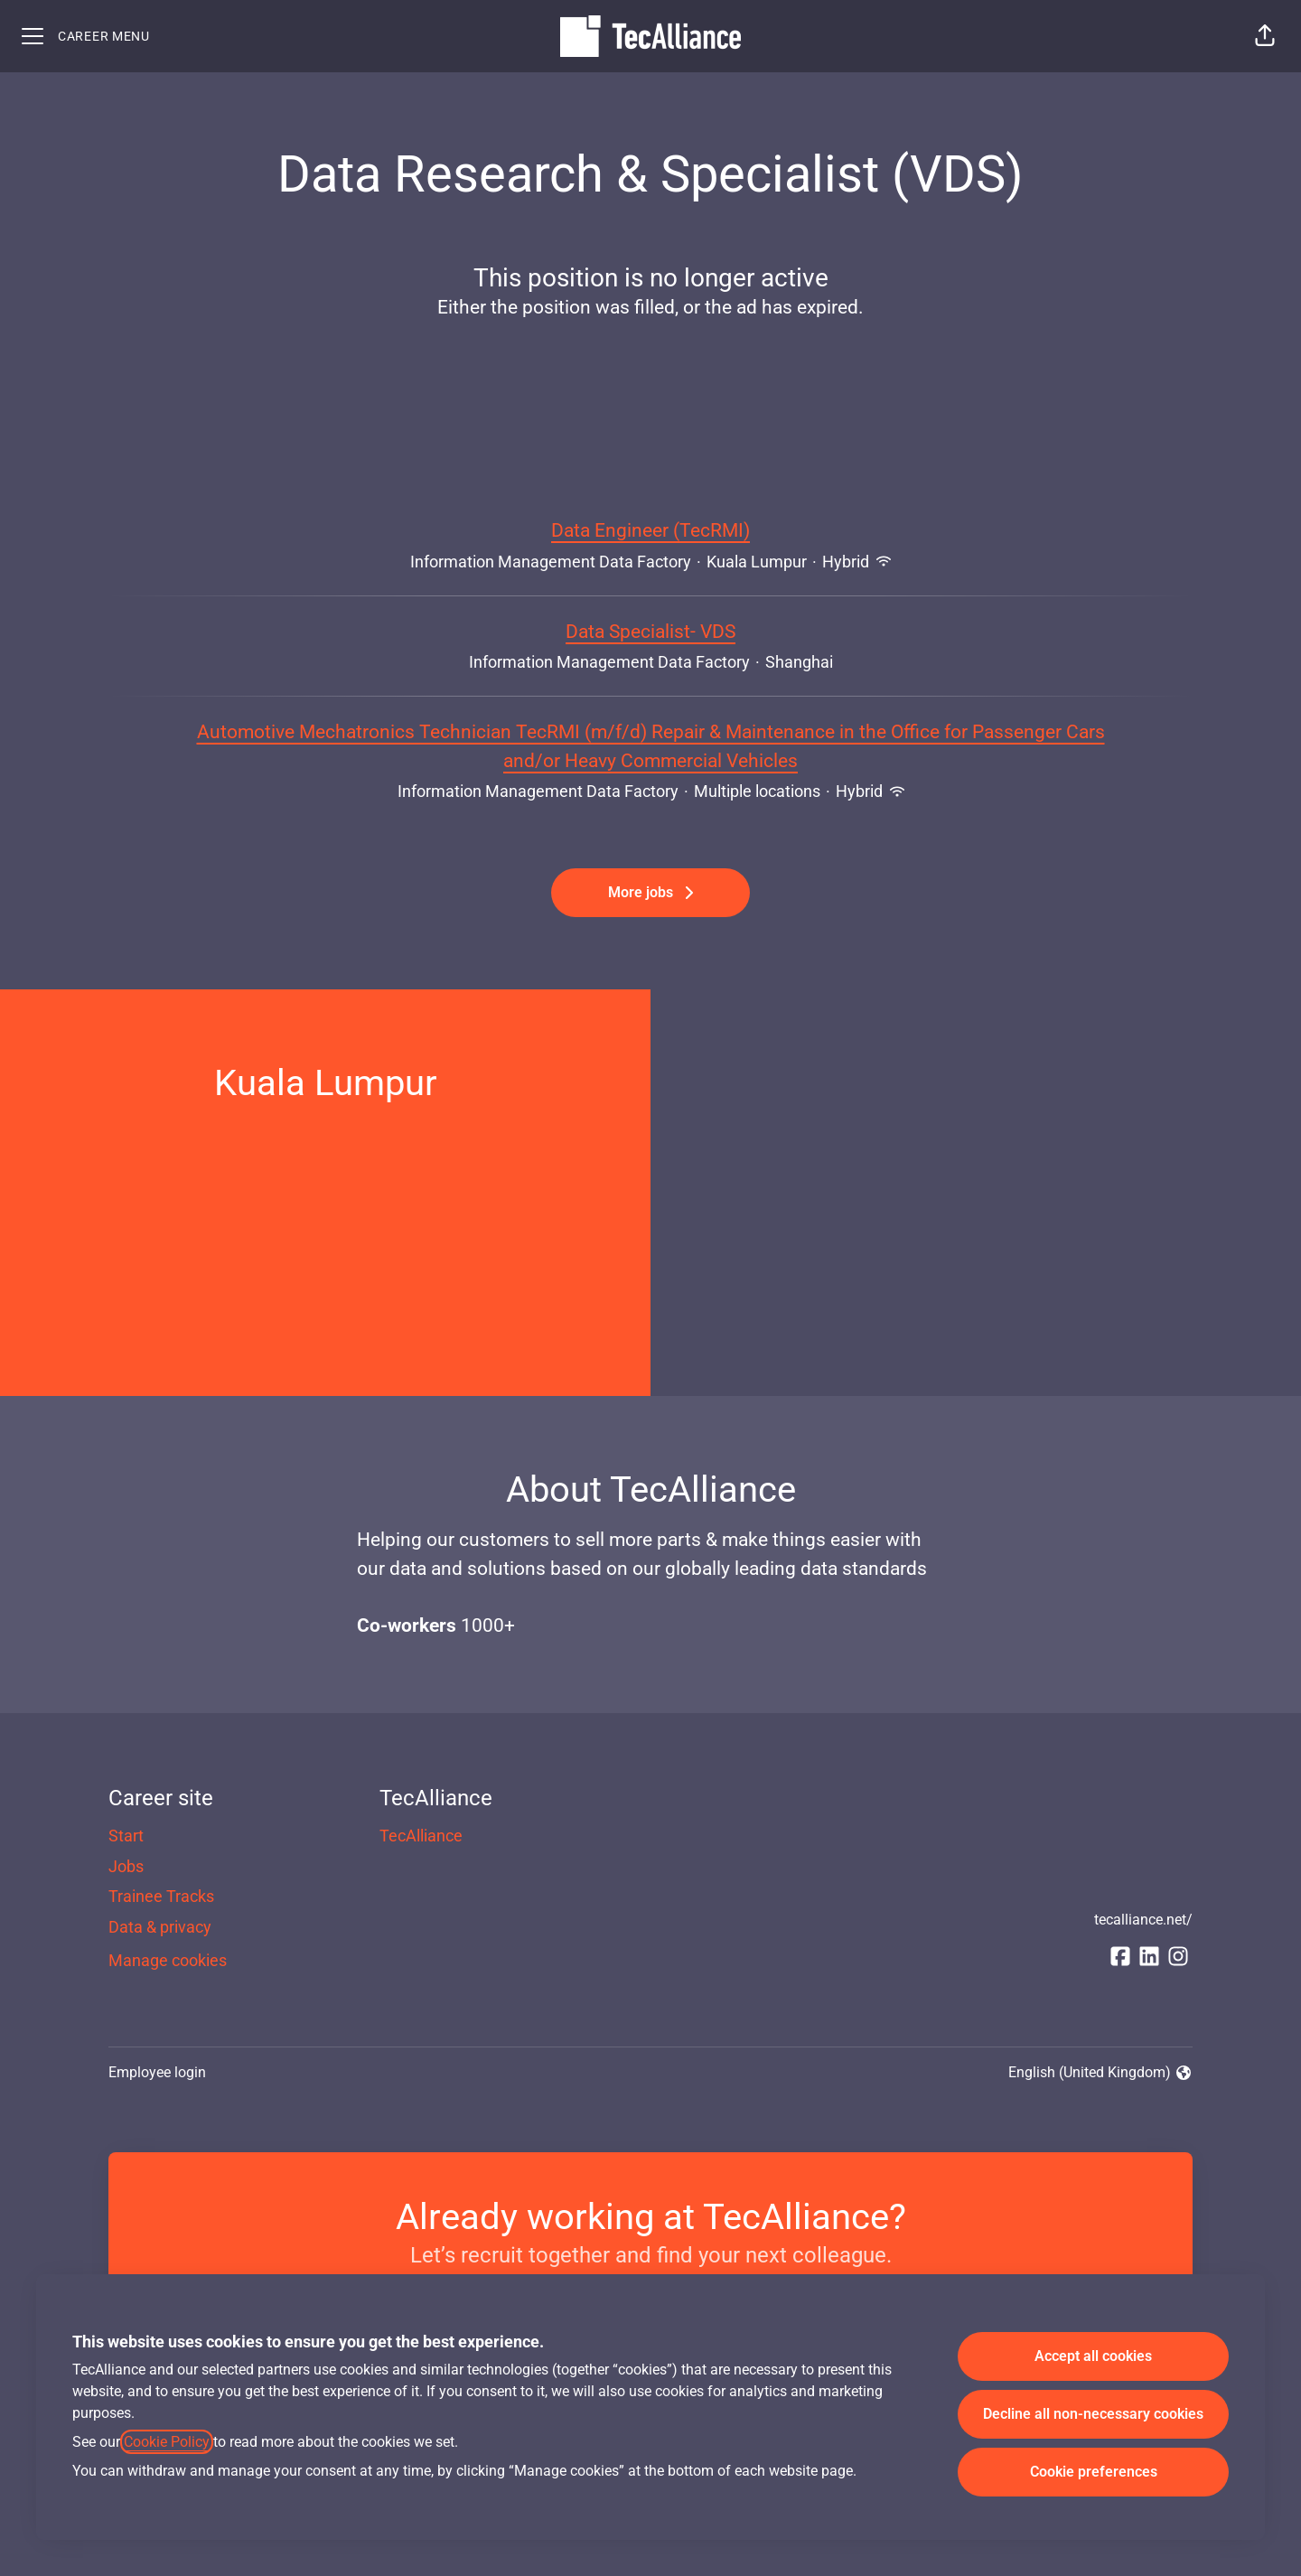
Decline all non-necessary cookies (1093, 2413)
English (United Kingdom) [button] (1100, 2074)
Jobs (126, 1866)
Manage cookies (167, 1960)
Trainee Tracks (161, 1896)
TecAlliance (421, 1835)
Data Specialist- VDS (650, 632)
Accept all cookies (1093, 2356)
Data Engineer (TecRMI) (650, 531)
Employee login (157, 2072)
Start (126, 1835)
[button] (1265, 36)
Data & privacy (159, 1926)
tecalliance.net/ (1143, 1919)
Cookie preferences (1093, 2471)
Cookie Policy (167, 2441)
